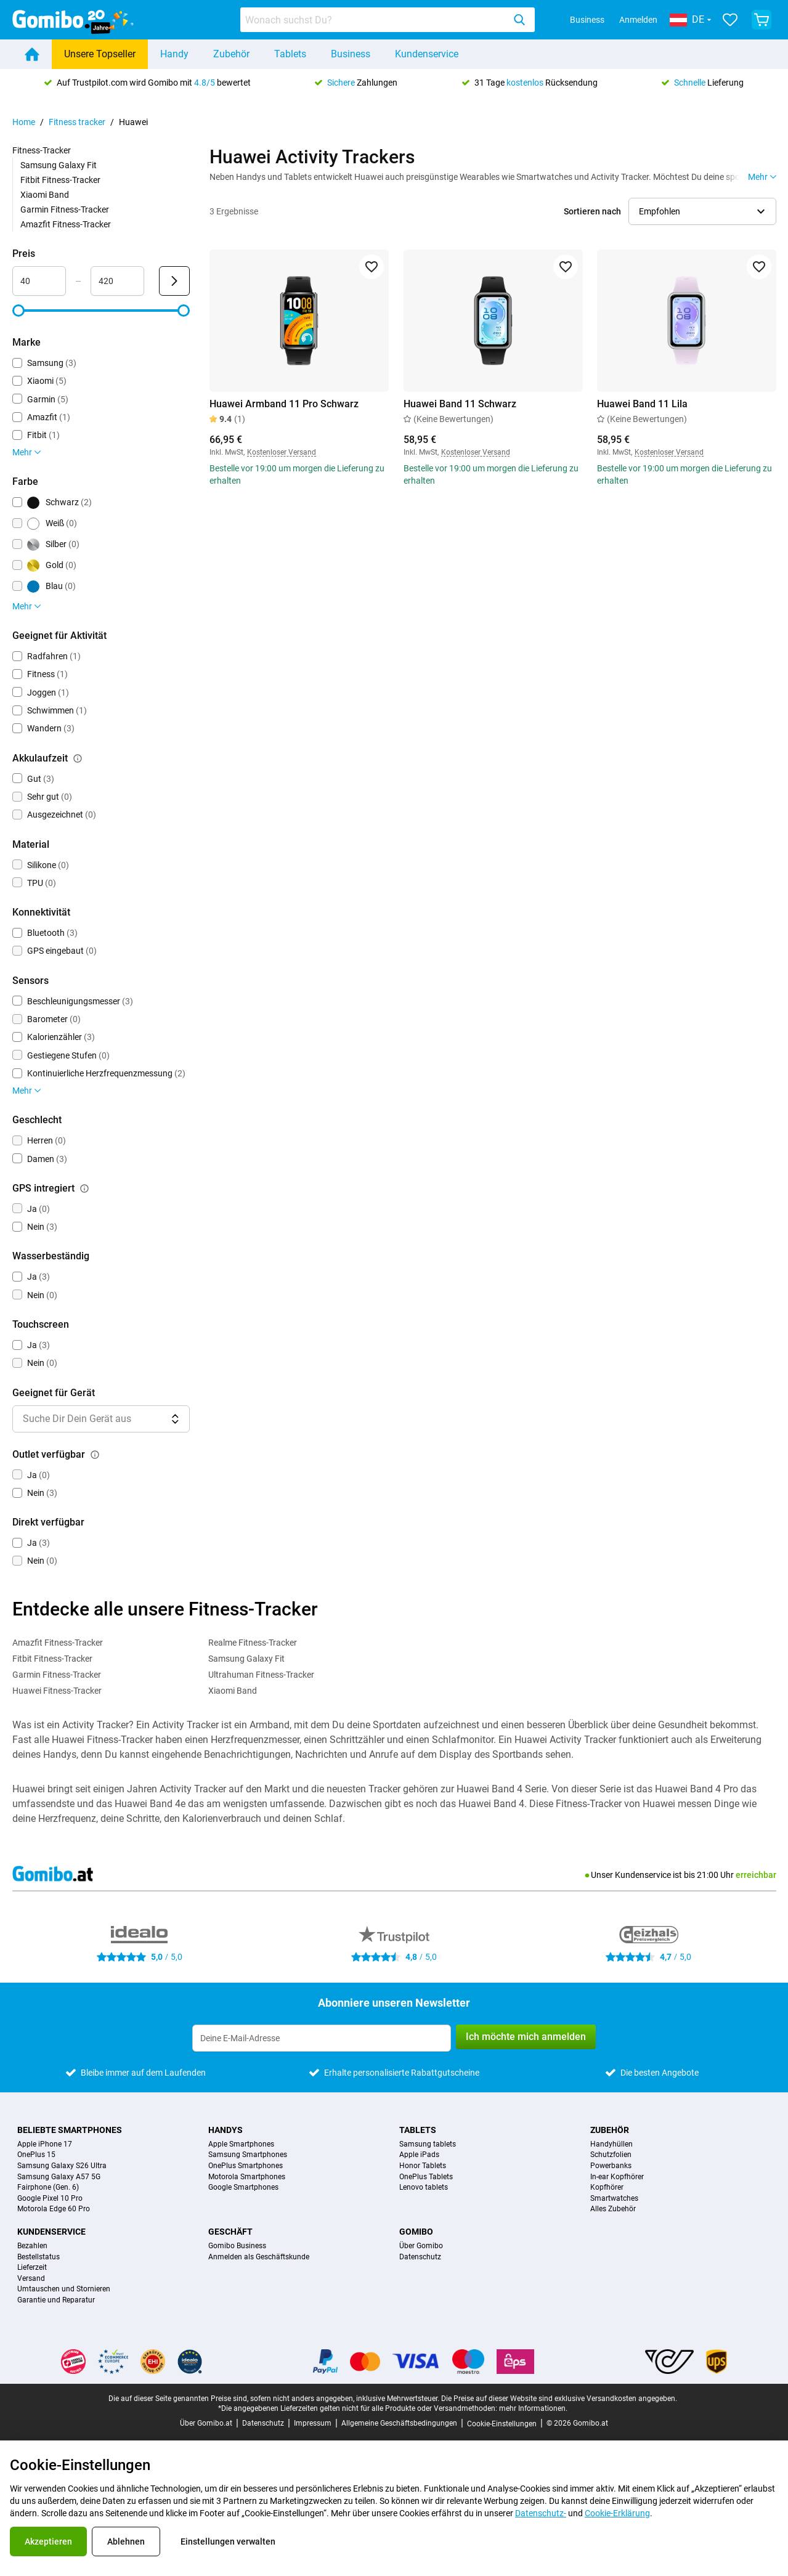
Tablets (290, 54)
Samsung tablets (427, 2144)
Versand (31, 2279)
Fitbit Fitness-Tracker (60, 180)
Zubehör (231, 54)
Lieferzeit (32, 2268)
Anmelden (638, 20)
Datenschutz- (540, 2513)
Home (23, 122)
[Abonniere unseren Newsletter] (321, 2038)
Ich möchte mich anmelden (526, 2036)
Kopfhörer (606, 2188)
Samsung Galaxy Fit (58, 165)
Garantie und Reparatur (56, 2300)
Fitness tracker (77, 122)
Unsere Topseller (100, 54)
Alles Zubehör (613, 2209)
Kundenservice (426, 54)
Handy (174, 54)
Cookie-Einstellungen (502, 2424)
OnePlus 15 (36, 2155)
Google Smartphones (243, 2188)
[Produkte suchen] (374, 19)
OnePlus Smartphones (245, 2166)
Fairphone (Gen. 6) (48, 2188)
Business (587, 20)
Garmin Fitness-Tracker (64, 209)
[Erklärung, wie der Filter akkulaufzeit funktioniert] (78, 758)
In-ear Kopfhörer (617, 2177)
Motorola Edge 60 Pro (53, 2209)
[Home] (32, 54)
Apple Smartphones (241, 2144)
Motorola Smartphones (246, 2177)
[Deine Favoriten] (730, 19)
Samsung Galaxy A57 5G (58, 2177)
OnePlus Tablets (426, 2177)
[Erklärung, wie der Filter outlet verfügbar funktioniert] (95, 1455)
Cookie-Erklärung (617, 2513)
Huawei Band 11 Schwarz (459, 404)
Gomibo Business (237, 2246)
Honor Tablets (422, 2166)
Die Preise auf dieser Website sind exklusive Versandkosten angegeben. (559, 2398)
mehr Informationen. (533, 2408)
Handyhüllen (611, 2144)
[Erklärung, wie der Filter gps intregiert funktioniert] (84, 1188)
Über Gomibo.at (206, 2423)
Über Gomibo (421, 2246)
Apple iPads (419, 2155)
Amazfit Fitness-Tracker (65, 224)
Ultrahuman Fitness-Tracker (261, 1675)
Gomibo (416, 2232)
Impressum (312, 2423)
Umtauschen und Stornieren (63, 2289)
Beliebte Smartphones (69, 2130)
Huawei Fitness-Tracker (57, 1691)
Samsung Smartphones (247, 2155)
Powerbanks (611, 2166)
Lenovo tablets (423, 2188)
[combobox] (387, 20)
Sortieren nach (592, 211)
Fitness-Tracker (41, 150)
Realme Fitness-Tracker (252, 1643)
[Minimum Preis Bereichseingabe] (39, 281)
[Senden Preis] (174, 281)
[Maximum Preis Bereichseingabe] (117, 281)
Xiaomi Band (44, 195)
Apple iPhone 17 (44, 2144)
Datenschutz (420, 2257)
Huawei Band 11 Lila (642, 404)
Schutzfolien (611, 2155)
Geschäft (230, 2232)
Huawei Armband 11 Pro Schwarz (284, 404)
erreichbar (756, 1875)
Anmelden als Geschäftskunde (258, 2257)
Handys (225, 2130)
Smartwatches (614, 2199)
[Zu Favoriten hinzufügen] (371, 266)
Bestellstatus (38, 2257)
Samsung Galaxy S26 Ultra (62, 2166)
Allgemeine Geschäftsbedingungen (399, 2423)
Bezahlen (32, 2246)
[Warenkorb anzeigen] (761, 20)
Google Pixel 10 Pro (50, 2199)
